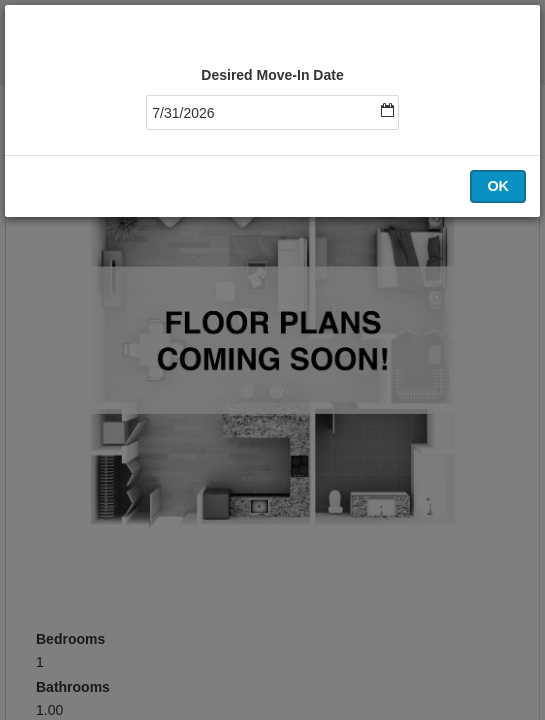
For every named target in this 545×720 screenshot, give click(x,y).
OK (498, 186)
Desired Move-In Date (272, 75)
